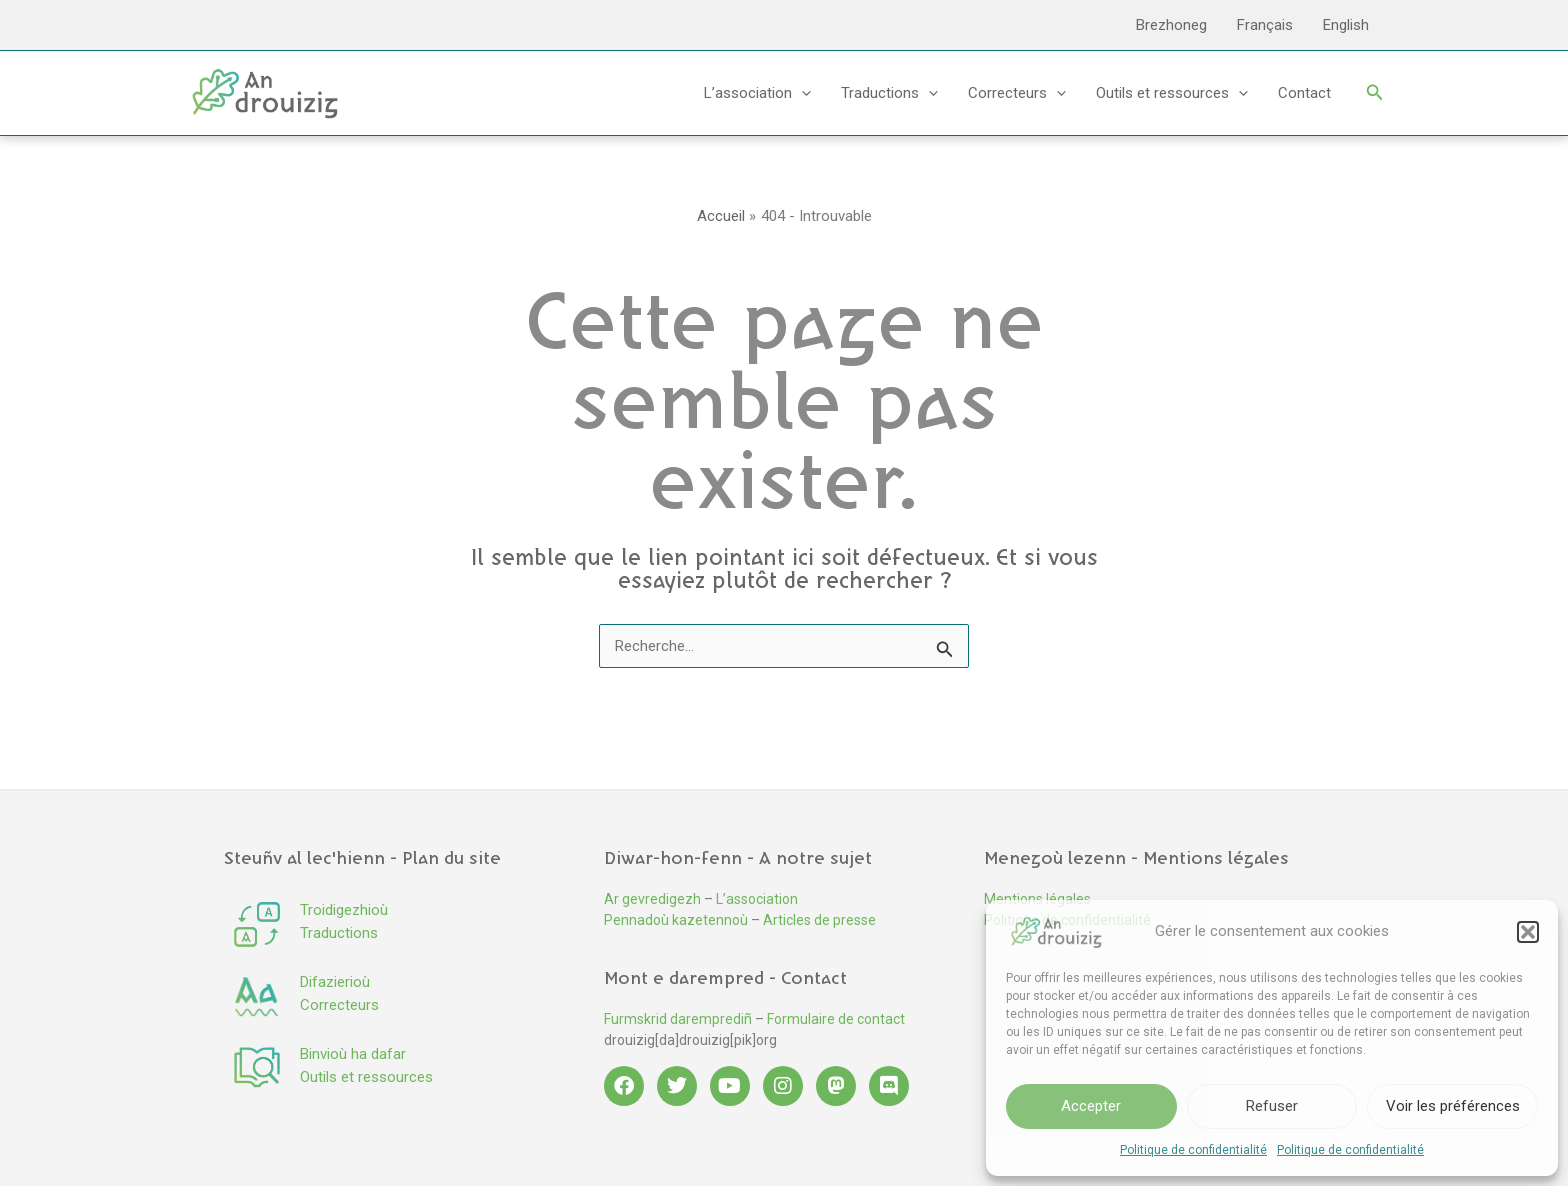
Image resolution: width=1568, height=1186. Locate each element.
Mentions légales (1037, 899)
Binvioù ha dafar (353, 1054)
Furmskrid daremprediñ (678, 1019)
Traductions (889, 93)
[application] (801, 93)
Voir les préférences (1453, 1106)
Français (1265, 25)
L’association (757, 93)
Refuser (1272, 1106)
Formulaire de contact (836, 1019)
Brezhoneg (1171, 25)
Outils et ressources (1172, 93)
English (1346, 25)
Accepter (1091, 1106)
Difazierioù (335, 982)
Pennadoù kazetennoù (676, 920)
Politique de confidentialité (1193, 1150)
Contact (1304, 93)
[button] (1528, 932)
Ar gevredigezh (652, 899)
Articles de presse (819, 920)
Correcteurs (1017, 93)
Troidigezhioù (344, 910)
